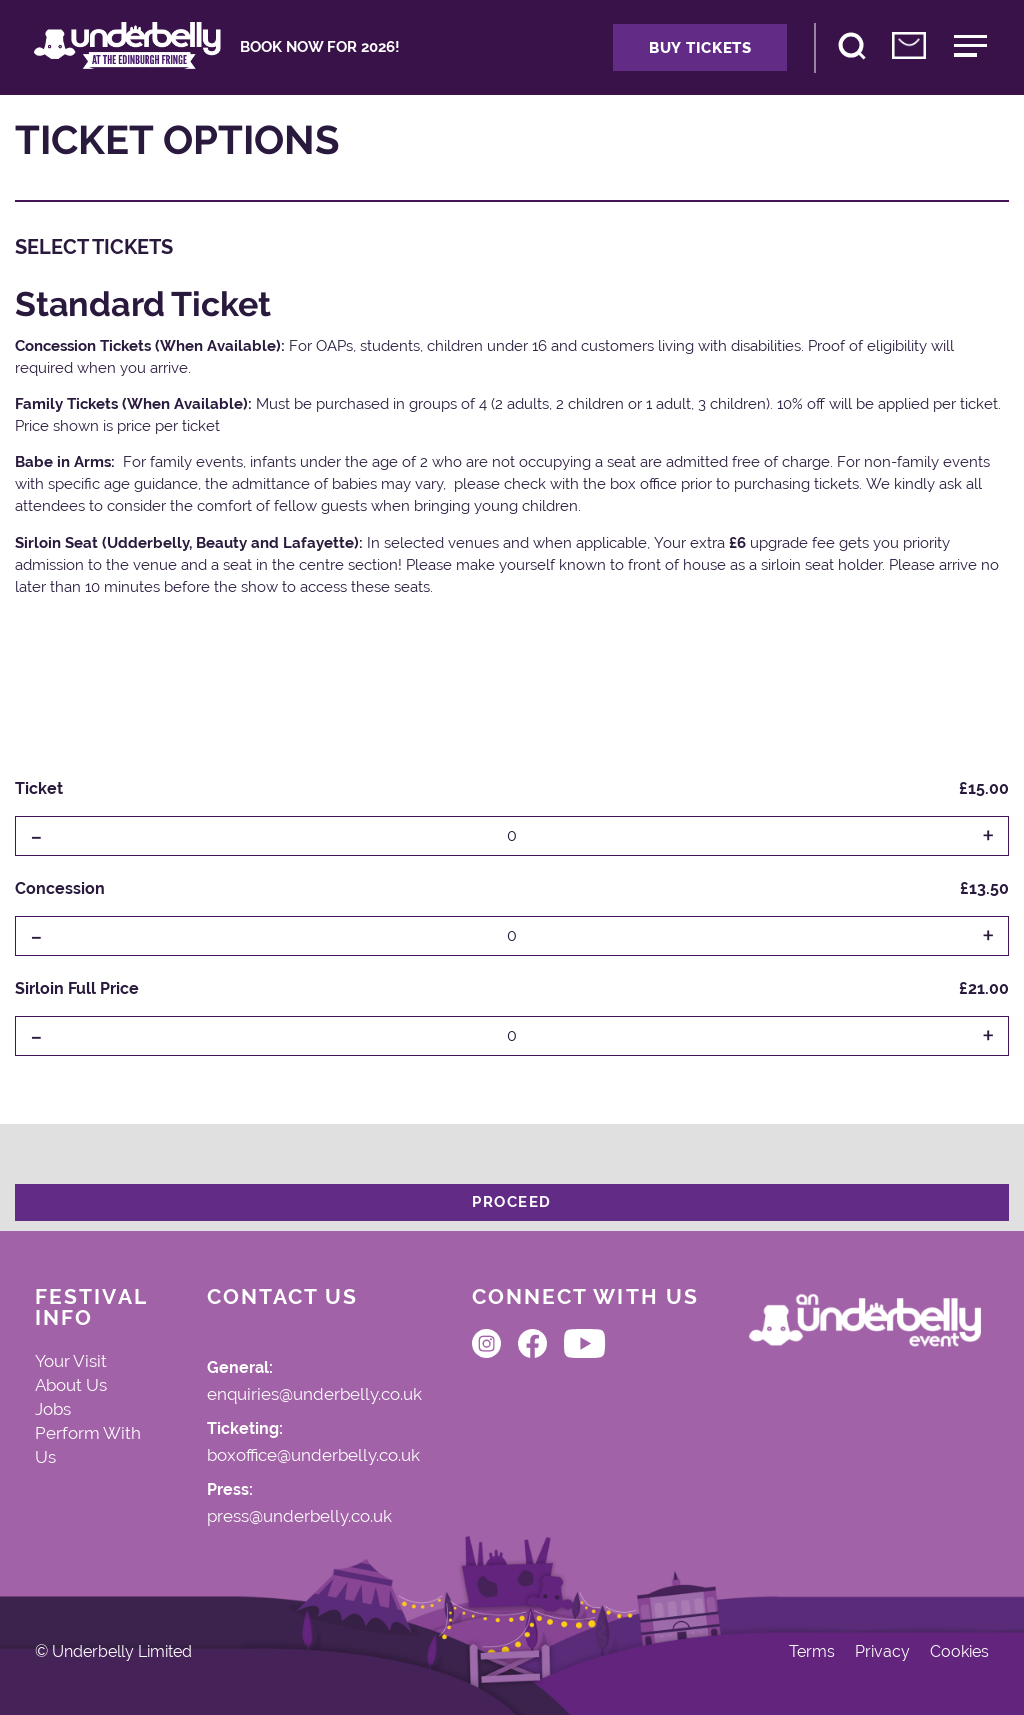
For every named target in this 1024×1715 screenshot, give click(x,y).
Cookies (959, 1652)
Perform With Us (88, 1445)
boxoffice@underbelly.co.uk (313, 1456)
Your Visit (71, 1361)
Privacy (882, 1652)
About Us (71, 1385)
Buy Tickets (700, 47)
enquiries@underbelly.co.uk (314, 1395)
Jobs (53, 1409)
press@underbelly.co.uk (299, 1517)
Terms (812, 1652)
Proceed (512, 1202)
